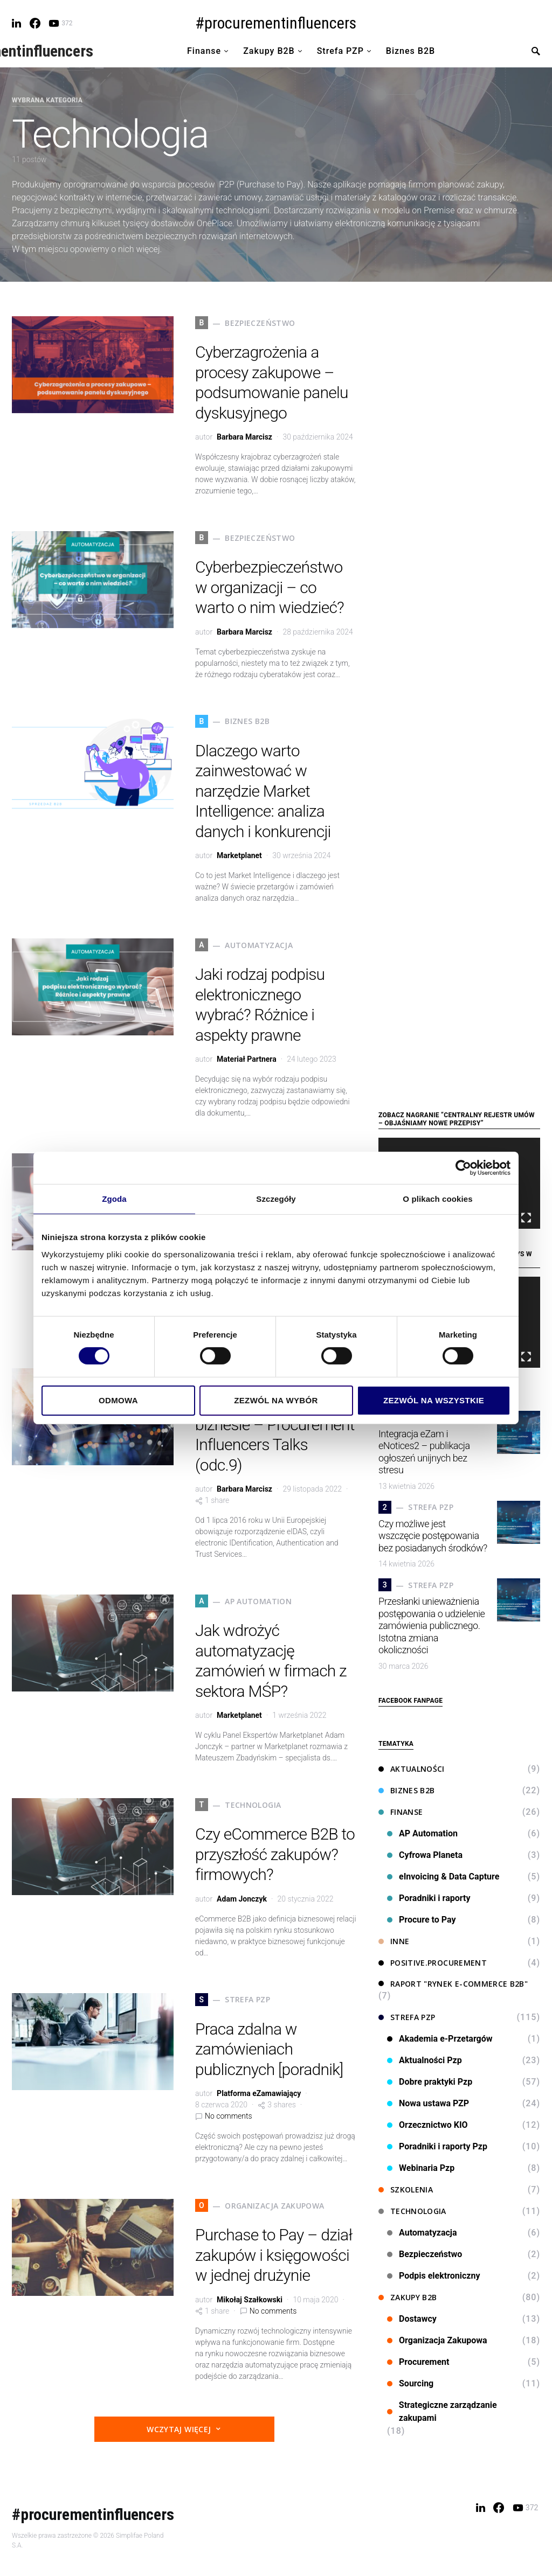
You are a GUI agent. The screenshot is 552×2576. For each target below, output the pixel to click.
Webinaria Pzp (420, 2168)
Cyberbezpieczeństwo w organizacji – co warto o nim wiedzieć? (269, 587)
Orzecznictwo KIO (427, 2125)
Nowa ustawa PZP (428, 2103)
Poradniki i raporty (429, 1898)
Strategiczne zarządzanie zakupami (442, 2411)
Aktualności (411, 1769)
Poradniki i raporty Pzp (437, 2146)
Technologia (412, 2211)
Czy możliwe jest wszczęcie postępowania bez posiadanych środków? (432, 1536)
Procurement (418, 2362)
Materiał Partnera (247, 1059)
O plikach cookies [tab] (437, 1198)
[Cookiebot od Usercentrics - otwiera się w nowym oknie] (463, 1168)
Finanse (400, 1812)
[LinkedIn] (16, 23)
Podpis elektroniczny (433, 2276)
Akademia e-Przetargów (440, 2039)
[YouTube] (60, 23)
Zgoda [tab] (114, 1198)
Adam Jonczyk (242, 1899)
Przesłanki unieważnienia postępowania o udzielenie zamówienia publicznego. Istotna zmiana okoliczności (431, 1625)
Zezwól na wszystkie (433, 1400)
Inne (393, 1941)
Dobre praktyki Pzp (429, 2082)
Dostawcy (412, 2319)
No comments (228, 2116)
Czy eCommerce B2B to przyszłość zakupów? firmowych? (275, 1854)
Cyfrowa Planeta (425, 1855)
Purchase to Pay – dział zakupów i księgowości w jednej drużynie (273, 2255)
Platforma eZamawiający (259, 2093)
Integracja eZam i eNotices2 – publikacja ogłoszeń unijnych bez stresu (424, 1452)
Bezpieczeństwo (424, 2254)
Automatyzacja (422, 2232)
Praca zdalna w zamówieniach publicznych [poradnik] (269, 2049)
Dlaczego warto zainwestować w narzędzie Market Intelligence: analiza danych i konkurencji (263, 791)
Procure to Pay (421, 1919)
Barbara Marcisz (244, 437)
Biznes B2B (406, 1790)
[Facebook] (35, 23)
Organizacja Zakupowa (437, 2340)
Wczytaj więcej (179, 2429)
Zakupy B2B (407, 2297)
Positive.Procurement (432, 1963)
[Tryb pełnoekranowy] (526, 1218)
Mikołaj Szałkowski (249, 2299)
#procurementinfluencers (275, 22)
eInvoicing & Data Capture (443, 1876)
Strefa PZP (407, 2017)
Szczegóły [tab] (275, 1198)
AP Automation (422, 1833)
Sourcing (410, 2383)
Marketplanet (239, 855)
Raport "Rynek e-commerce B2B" (453, 1984)
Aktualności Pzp (424, 2060)
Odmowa (118, 1400)
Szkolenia (405, 2189)
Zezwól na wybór (276, 1400)
